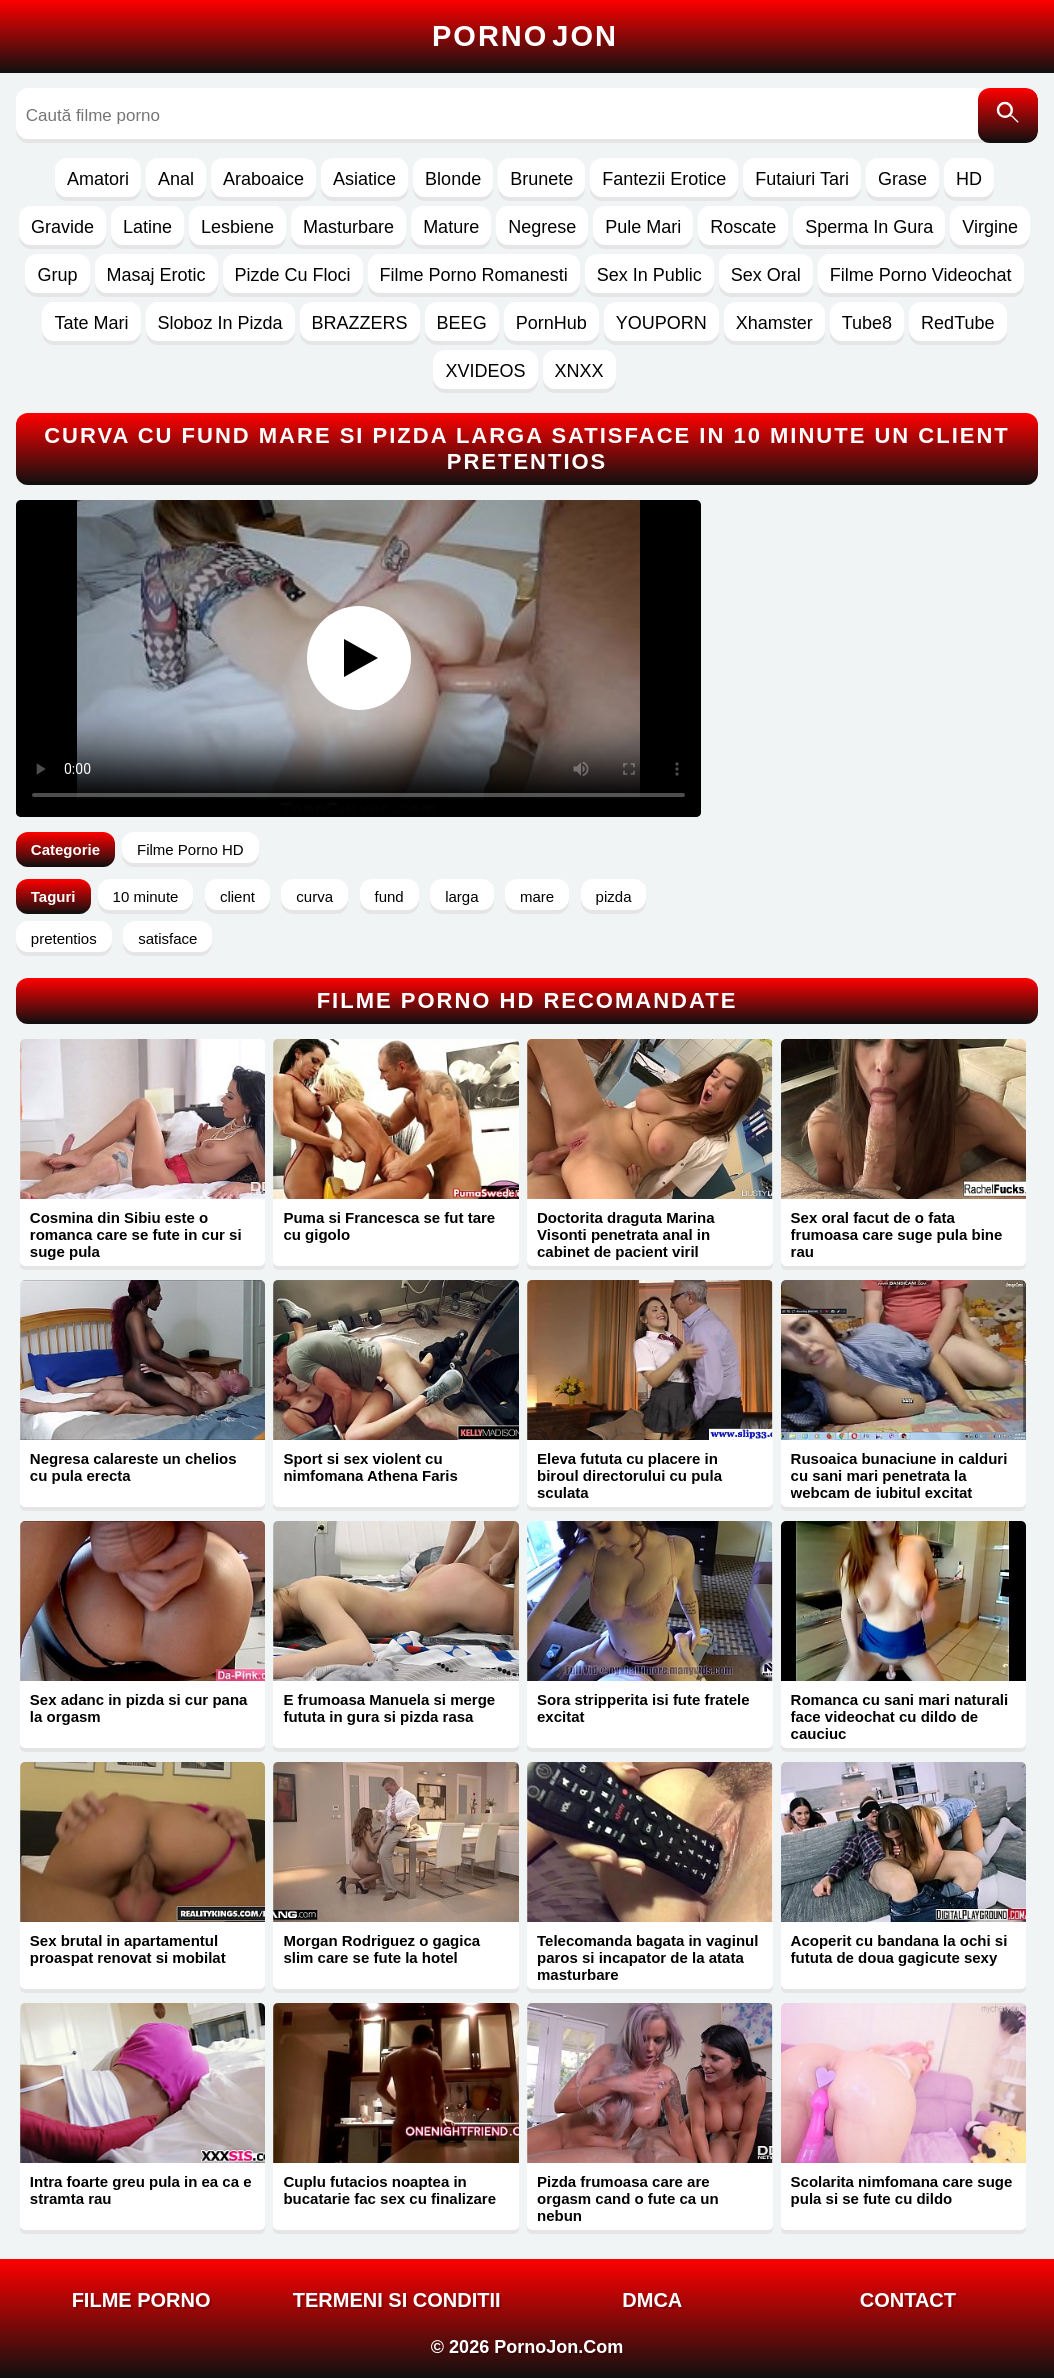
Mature (451, 227)
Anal (176, 179)
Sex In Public (649, 275)
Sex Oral (766, 275)
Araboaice (263, 179)
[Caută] (1008, 115)
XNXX (579, 371)
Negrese (542, 227)
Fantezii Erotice (664, 179)
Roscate (743, 227)
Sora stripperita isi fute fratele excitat (643, 1708)
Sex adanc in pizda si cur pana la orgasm (139, 1708)
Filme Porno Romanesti (474, 275)
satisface (167, 938)
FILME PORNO (141, 2300)
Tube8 (867, 323)
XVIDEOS (485, 371)
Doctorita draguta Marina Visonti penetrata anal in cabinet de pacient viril (626, 1234)
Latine (147, 227)
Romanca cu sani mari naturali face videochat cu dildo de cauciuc (900, 1716)
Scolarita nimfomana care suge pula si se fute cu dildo (902, 2190)
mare (537, 896)
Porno (525, 36)
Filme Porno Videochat (921, 275)
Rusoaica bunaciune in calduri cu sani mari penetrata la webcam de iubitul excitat (899, 1475)
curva (314, 896)
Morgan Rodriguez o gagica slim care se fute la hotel (381, 1949)
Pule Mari (643, 227)
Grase (902, 179)
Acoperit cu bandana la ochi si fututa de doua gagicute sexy (899, 1949)
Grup (57, 275)
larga (461, 896)
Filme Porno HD (190, 849)
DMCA (652, 2300)
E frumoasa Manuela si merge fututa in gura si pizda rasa (389, 1708)
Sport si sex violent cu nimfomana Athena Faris (370, 1467)
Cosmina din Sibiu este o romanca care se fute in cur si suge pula (136, 1234)
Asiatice (364, 179)
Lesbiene (237, 227)
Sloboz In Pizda (220, 323)
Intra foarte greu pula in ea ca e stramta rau (141, 2190)
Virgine (990, 227)
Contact (908, 2300)
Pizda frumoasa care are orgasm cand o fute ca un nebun (628, 2198)
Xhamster (774, 323)
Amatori (98, 179)
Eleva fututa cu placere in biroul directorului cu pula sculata (629, 1475)
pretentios (64, 938)
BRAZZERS (360, 323)
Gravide (62, 227)
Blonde (453, 179)
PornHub (551, 323)
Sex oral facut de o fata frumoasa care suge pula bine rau (897, 1234)
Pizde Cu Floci (293, 275)
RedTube (957, 323)
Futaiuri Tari (802, 179)
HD (969, 179)
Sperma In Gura (869, 227)
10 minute (146, 896)
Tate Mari (91, 323)
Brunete (541, 179)
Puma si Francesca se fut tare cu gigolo (389, 1226)
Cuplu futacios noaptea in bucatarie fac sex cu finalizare (389, 2190)
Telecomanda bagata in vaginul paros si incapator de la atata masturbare (647, 1957)
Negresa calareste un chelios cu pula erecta (133, 1467)
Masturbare (348, 227)
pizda (614, 896)
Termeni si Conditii (397, 2300)
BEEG (462, 323)
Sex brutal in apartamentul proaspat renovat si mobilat (128, 1949)
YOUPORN (661, 323)
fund (389, 896)
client (237, 896)
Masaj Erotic (156, 275)
